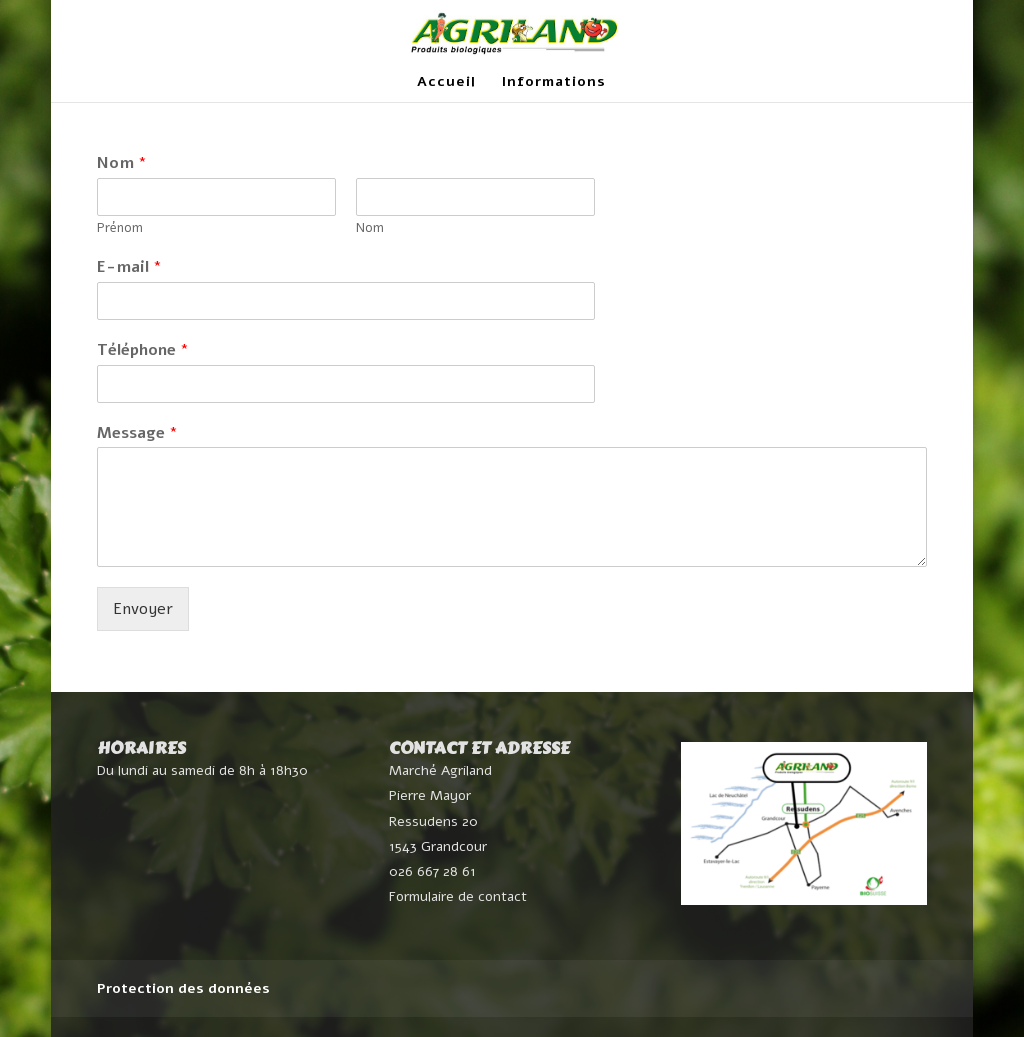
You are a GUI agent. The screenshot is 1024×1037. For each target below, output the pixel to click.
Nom (122, 163)
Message (137, 433)
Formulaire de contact (458, 896)
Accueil (446, 83)
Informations (554, 83)
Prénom (120, 228)
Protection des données (183, 988)
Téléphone (143, 350)
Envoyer (143, 609)
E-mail (129, 267)
